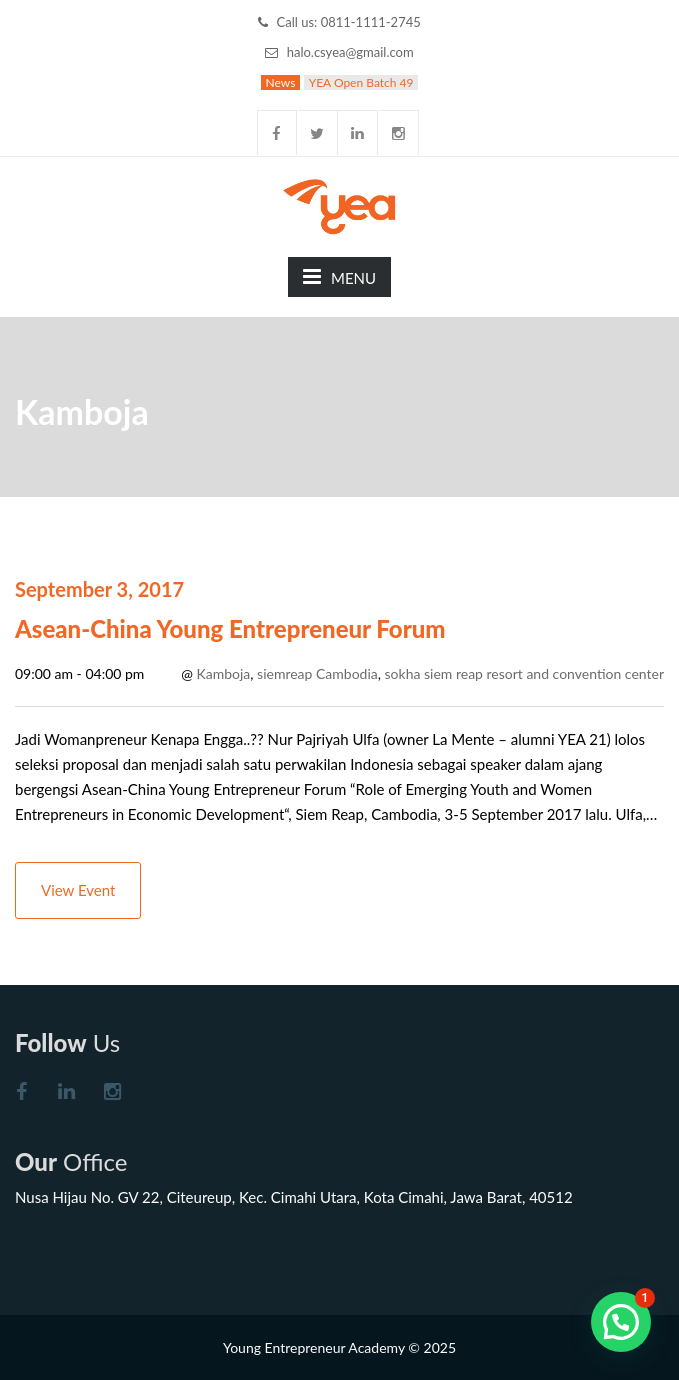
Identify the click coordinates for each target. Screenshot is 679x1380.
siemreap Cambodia (317, 673)
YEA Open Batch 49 (361, 82)
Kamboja (224, 673)
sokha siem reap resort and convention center (524, 673)
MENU (339, 276)
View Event (78, 890)
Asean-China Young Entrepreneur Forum (230, 628)
